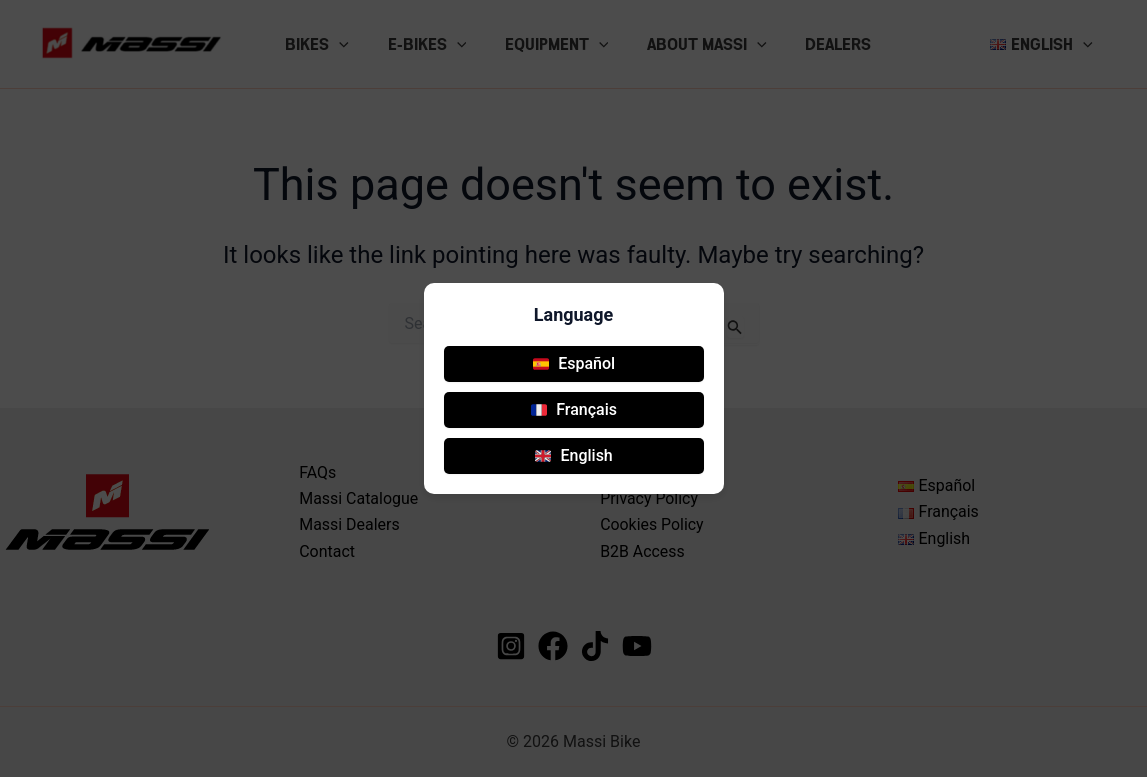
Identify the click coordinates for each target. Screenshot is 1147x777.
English (573, 455)
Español (574, 363)
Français (574, 409)
